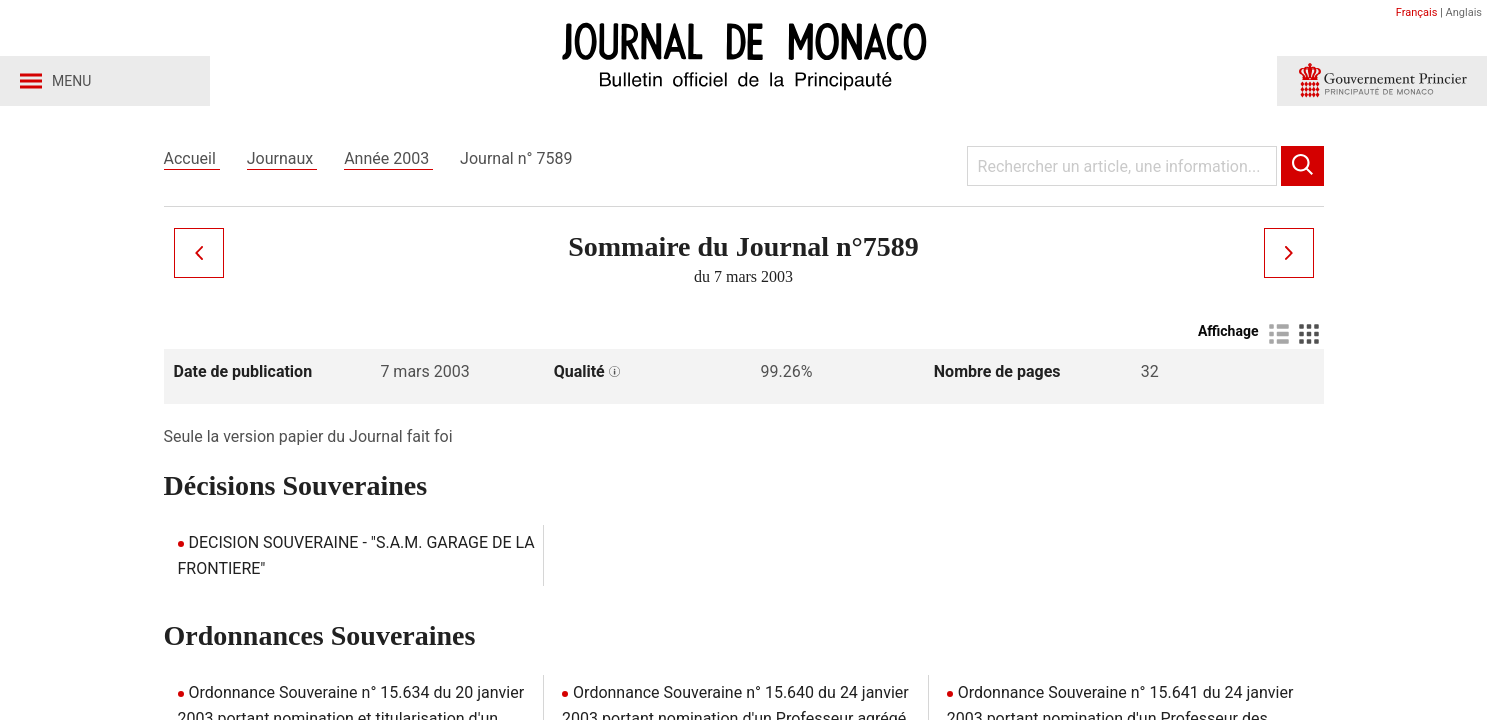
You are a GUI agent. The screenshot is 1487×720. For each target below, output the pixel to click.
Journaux (282, 158)
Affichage (1228, 331)
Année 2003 (388, 158)
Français (1417, 12)
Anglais (1464, 12)
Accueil (192, 158)
